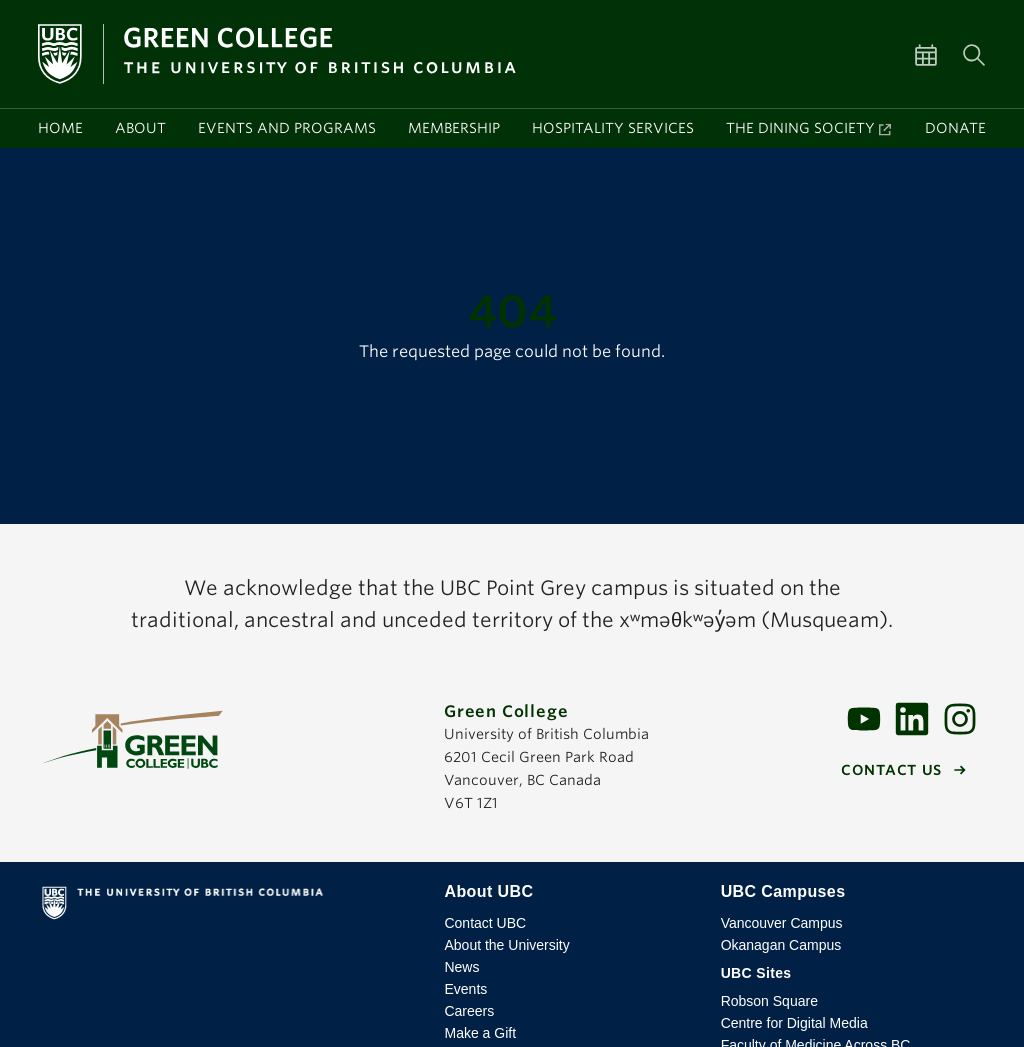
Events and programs (287, 128)
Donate (955, 128)
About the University (506, 945)
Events (465, 989)
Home (60, 128)
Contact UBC (485, 923)
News (461, 967)
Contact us (891, 770)
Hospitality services (613, 128)
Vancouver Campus (782, 923)
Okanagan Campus (781, 945)
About (140, 128)
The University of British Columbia (230, 907)
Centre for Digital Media (794, 1023)
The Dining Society (800, 128)
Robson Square (769, 1001)
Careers (469, 1011)
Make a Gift (480, 1033)
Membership (454, 128)
